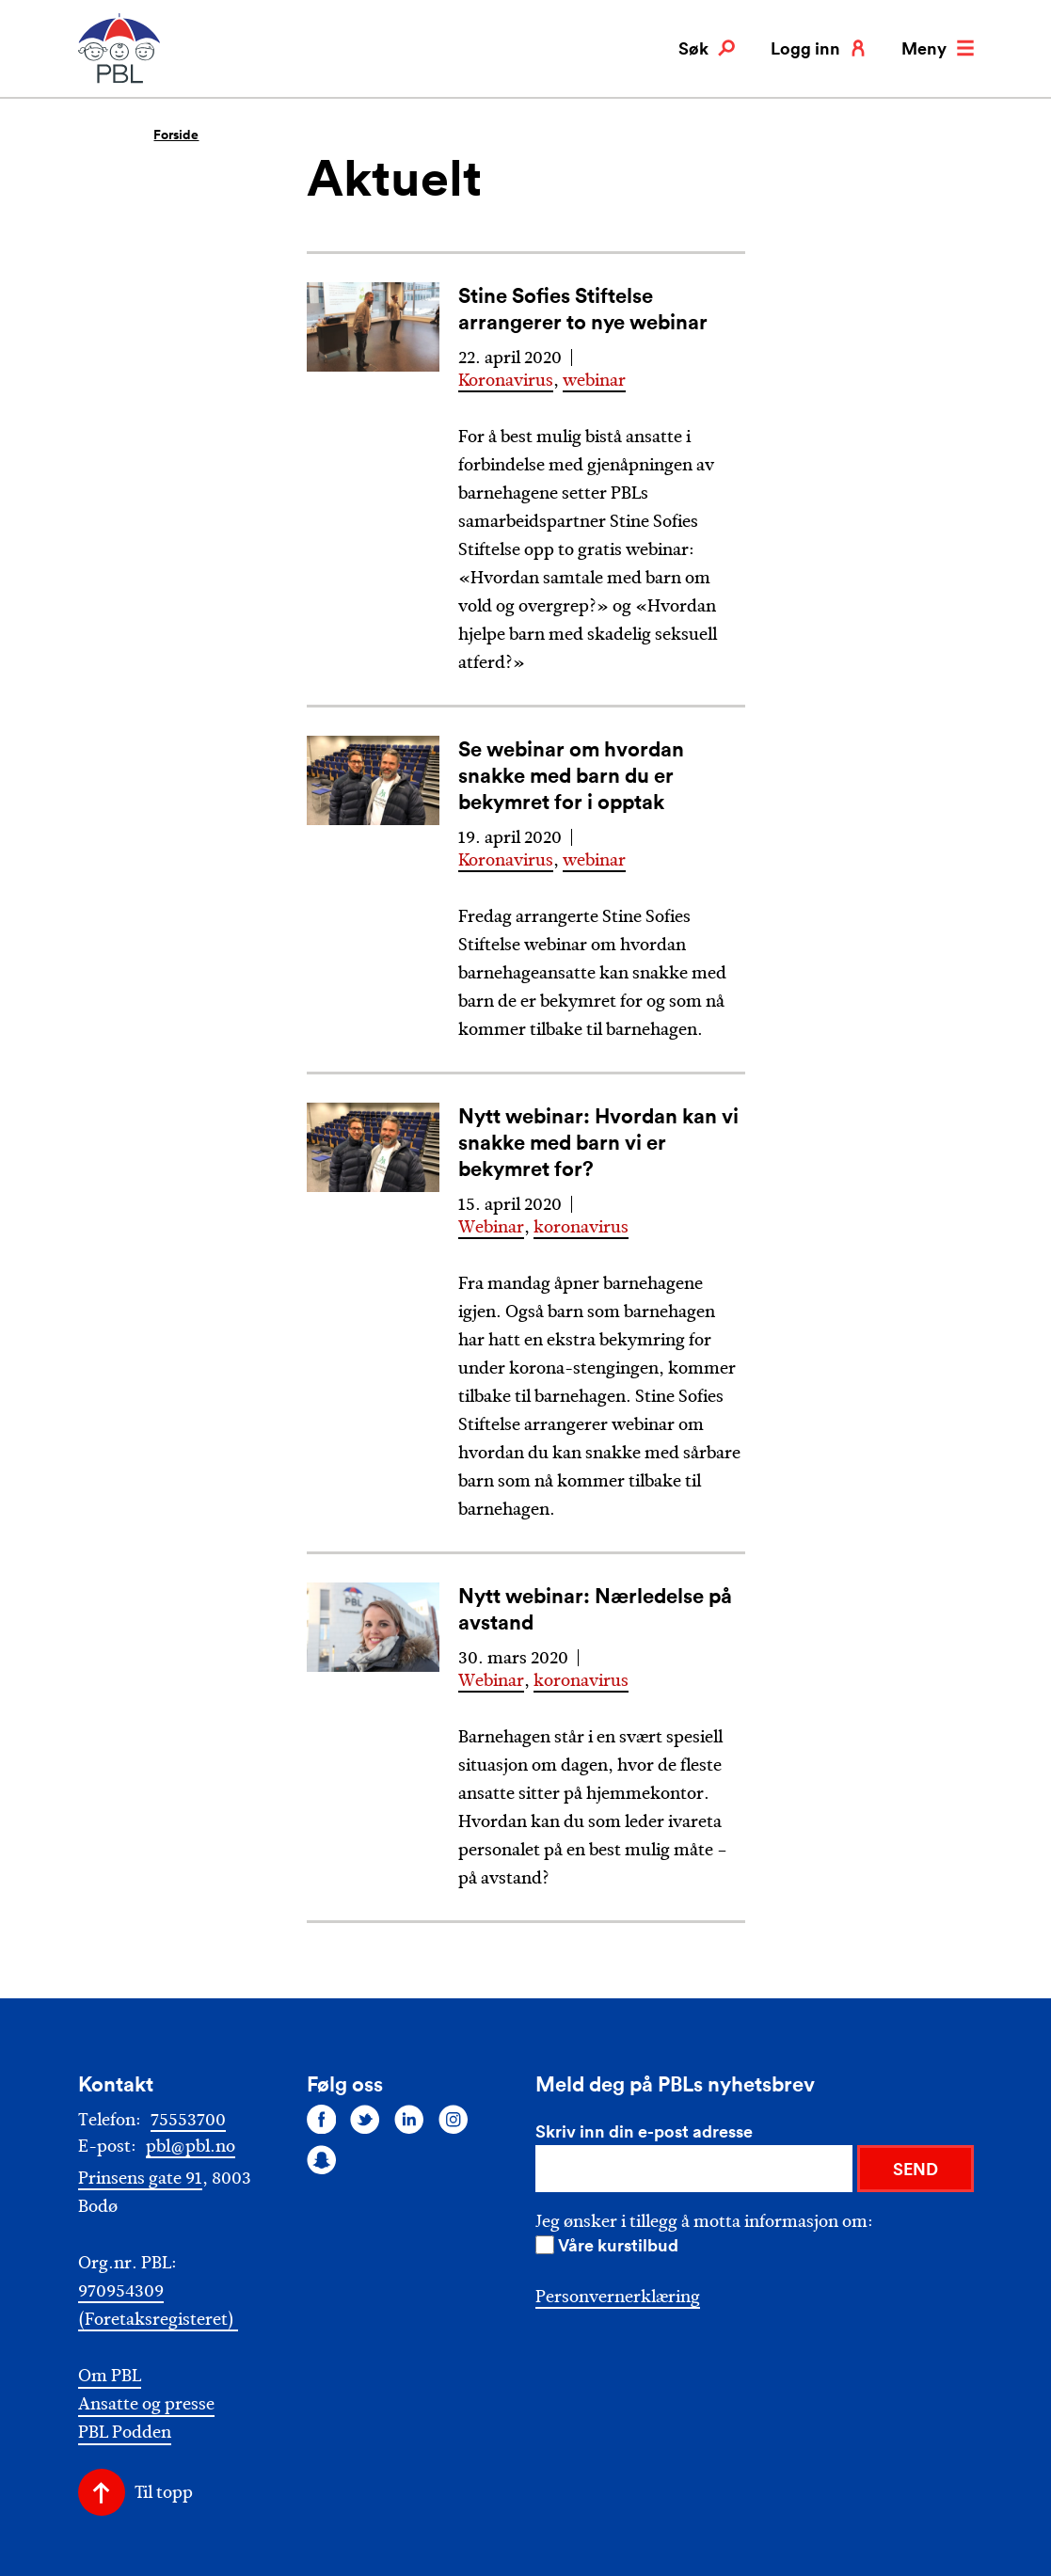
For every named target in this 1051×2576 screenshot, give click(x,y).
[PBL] (120, 79)
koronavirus (581, 1226)
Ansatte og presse (146, 2404)
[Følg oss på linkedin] (409, 2119)
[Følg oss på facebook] (322, 2119)
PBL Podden (124, 2432)
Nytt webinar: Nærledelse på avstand (595, 1608)
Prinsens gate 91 (140, 2178)
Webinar (491, 1226)
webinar (594, 380)
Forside (176, 134)
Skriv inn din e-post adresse (644, 2131)
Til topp (164, 2492)
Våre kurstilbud (618, 2245)
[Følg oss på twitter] (365, 2119)
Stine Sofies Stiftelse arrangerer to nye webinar (583, 308)
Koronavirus (505, 380)
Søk (706, 48)
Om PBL (109, 2376)
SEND (915, 2168)
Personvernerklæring (617, 2296)
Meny (937, 48)
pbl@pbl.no (190, 2146)
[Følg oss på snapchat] (322, 2160)
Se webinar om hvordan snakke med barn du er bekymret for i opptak (571, 775)
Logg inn (819, 48)
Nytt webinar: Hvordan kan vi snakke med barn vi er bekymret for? (598, 1142)
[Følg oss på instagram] (453, 2119)
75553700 (188, 2119)
